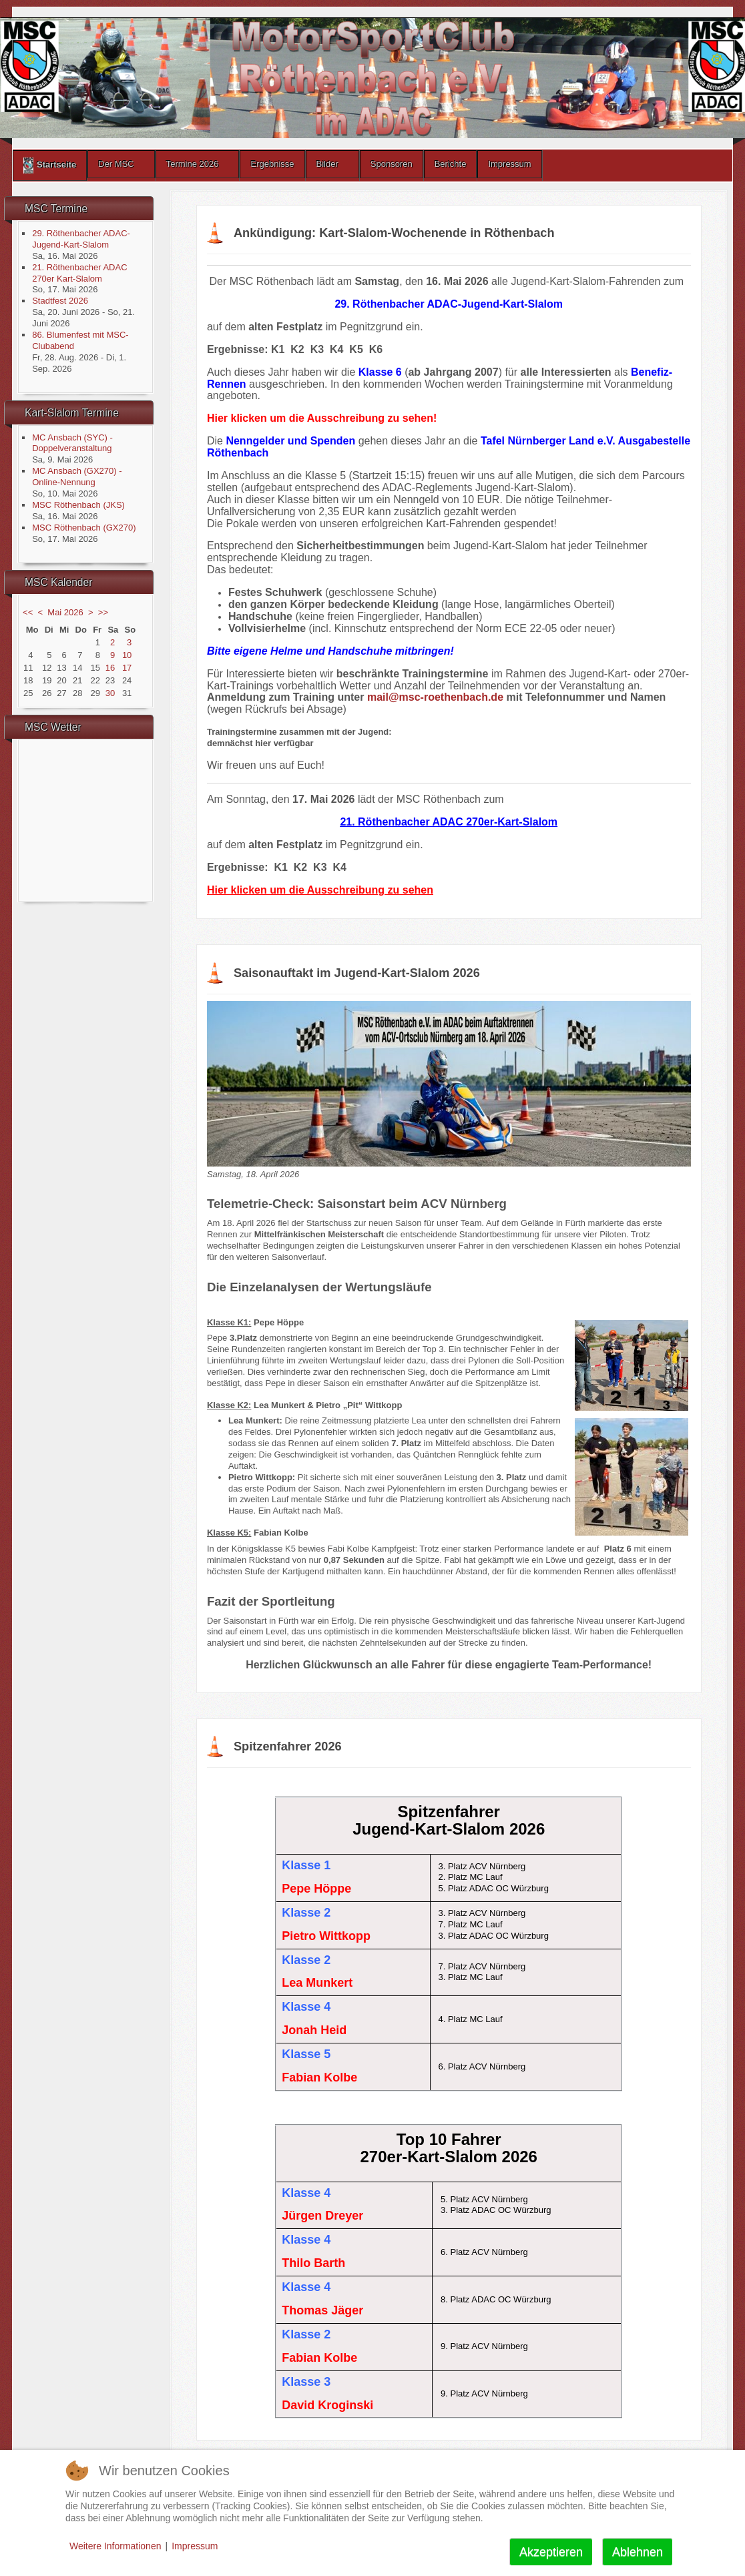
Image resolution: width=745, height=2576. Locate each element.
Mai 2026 (65, 612)
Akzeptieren (551, 2552)
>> (103, 612)
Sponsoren (391, 164)
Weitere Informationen (115, 2546)
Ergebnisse (272, 164)
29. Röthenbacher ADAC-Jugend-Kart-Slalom (81, 239)
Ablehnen (637, 2552)
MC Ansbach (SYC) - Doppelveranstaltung (72, 443)
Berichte (451, 164)
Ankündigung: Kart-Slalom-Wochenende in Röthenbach (394, 233)
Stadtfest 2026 (60, 301)
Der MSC (116, 164)
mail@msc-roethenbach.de (435, 697)
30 (110, 693)
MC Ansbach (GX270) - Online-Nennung (76, 476)
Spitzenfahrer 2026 (288, 1746)
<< (28, 612)
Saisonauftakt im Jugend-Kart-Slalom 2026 (357, 973)
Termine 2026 (192, 164)
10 (127, 655)
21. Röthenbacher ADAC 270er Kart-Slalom (79, 273)
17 (127, 668)
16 (110, 668)
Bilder (327, 164)
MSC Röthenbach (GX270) (84, 528)
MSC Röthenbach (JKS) (78, 505)
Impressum (509, 164)
